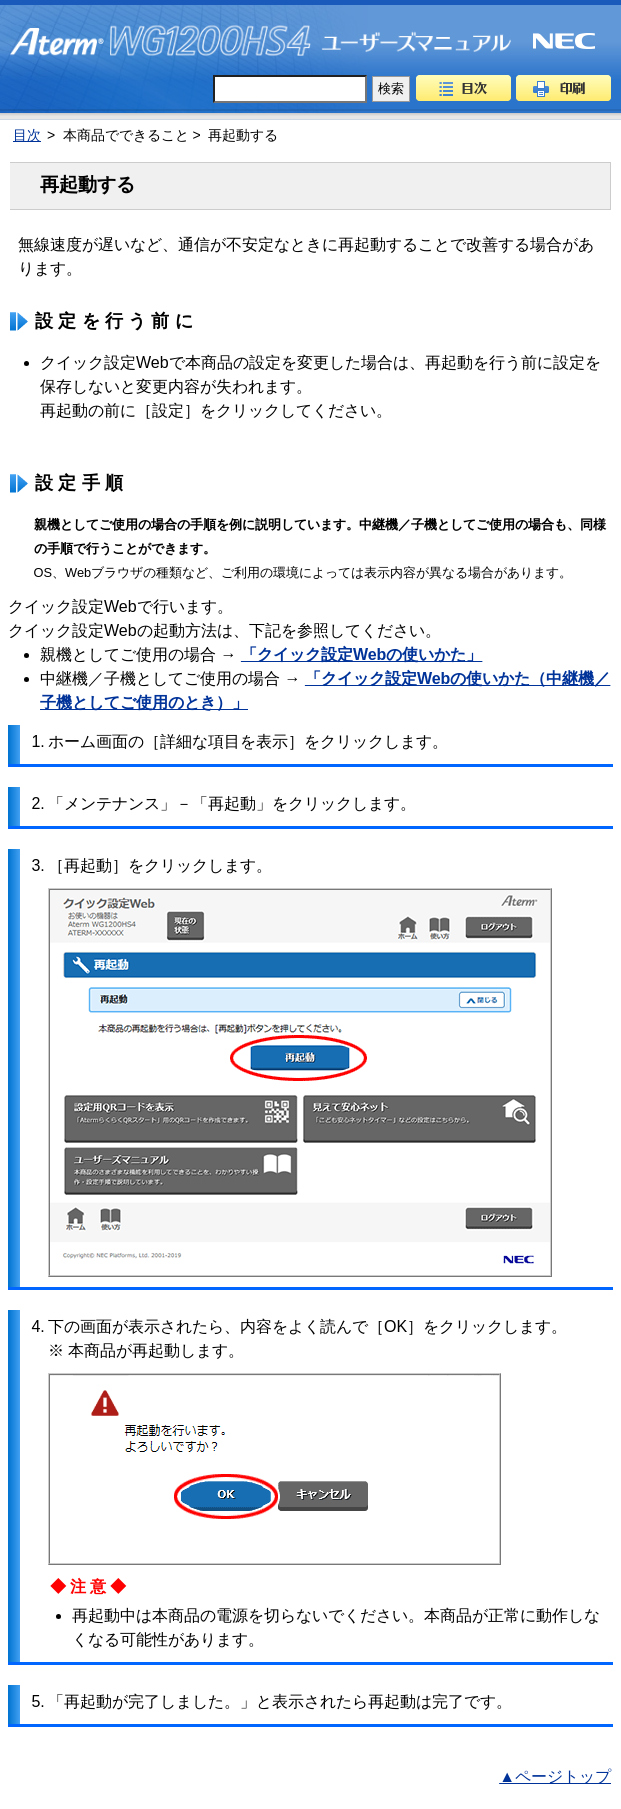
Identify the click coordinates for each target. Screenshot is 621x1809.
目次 (463, 88)
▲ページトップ (555, 1776)
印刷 (563, 88)
